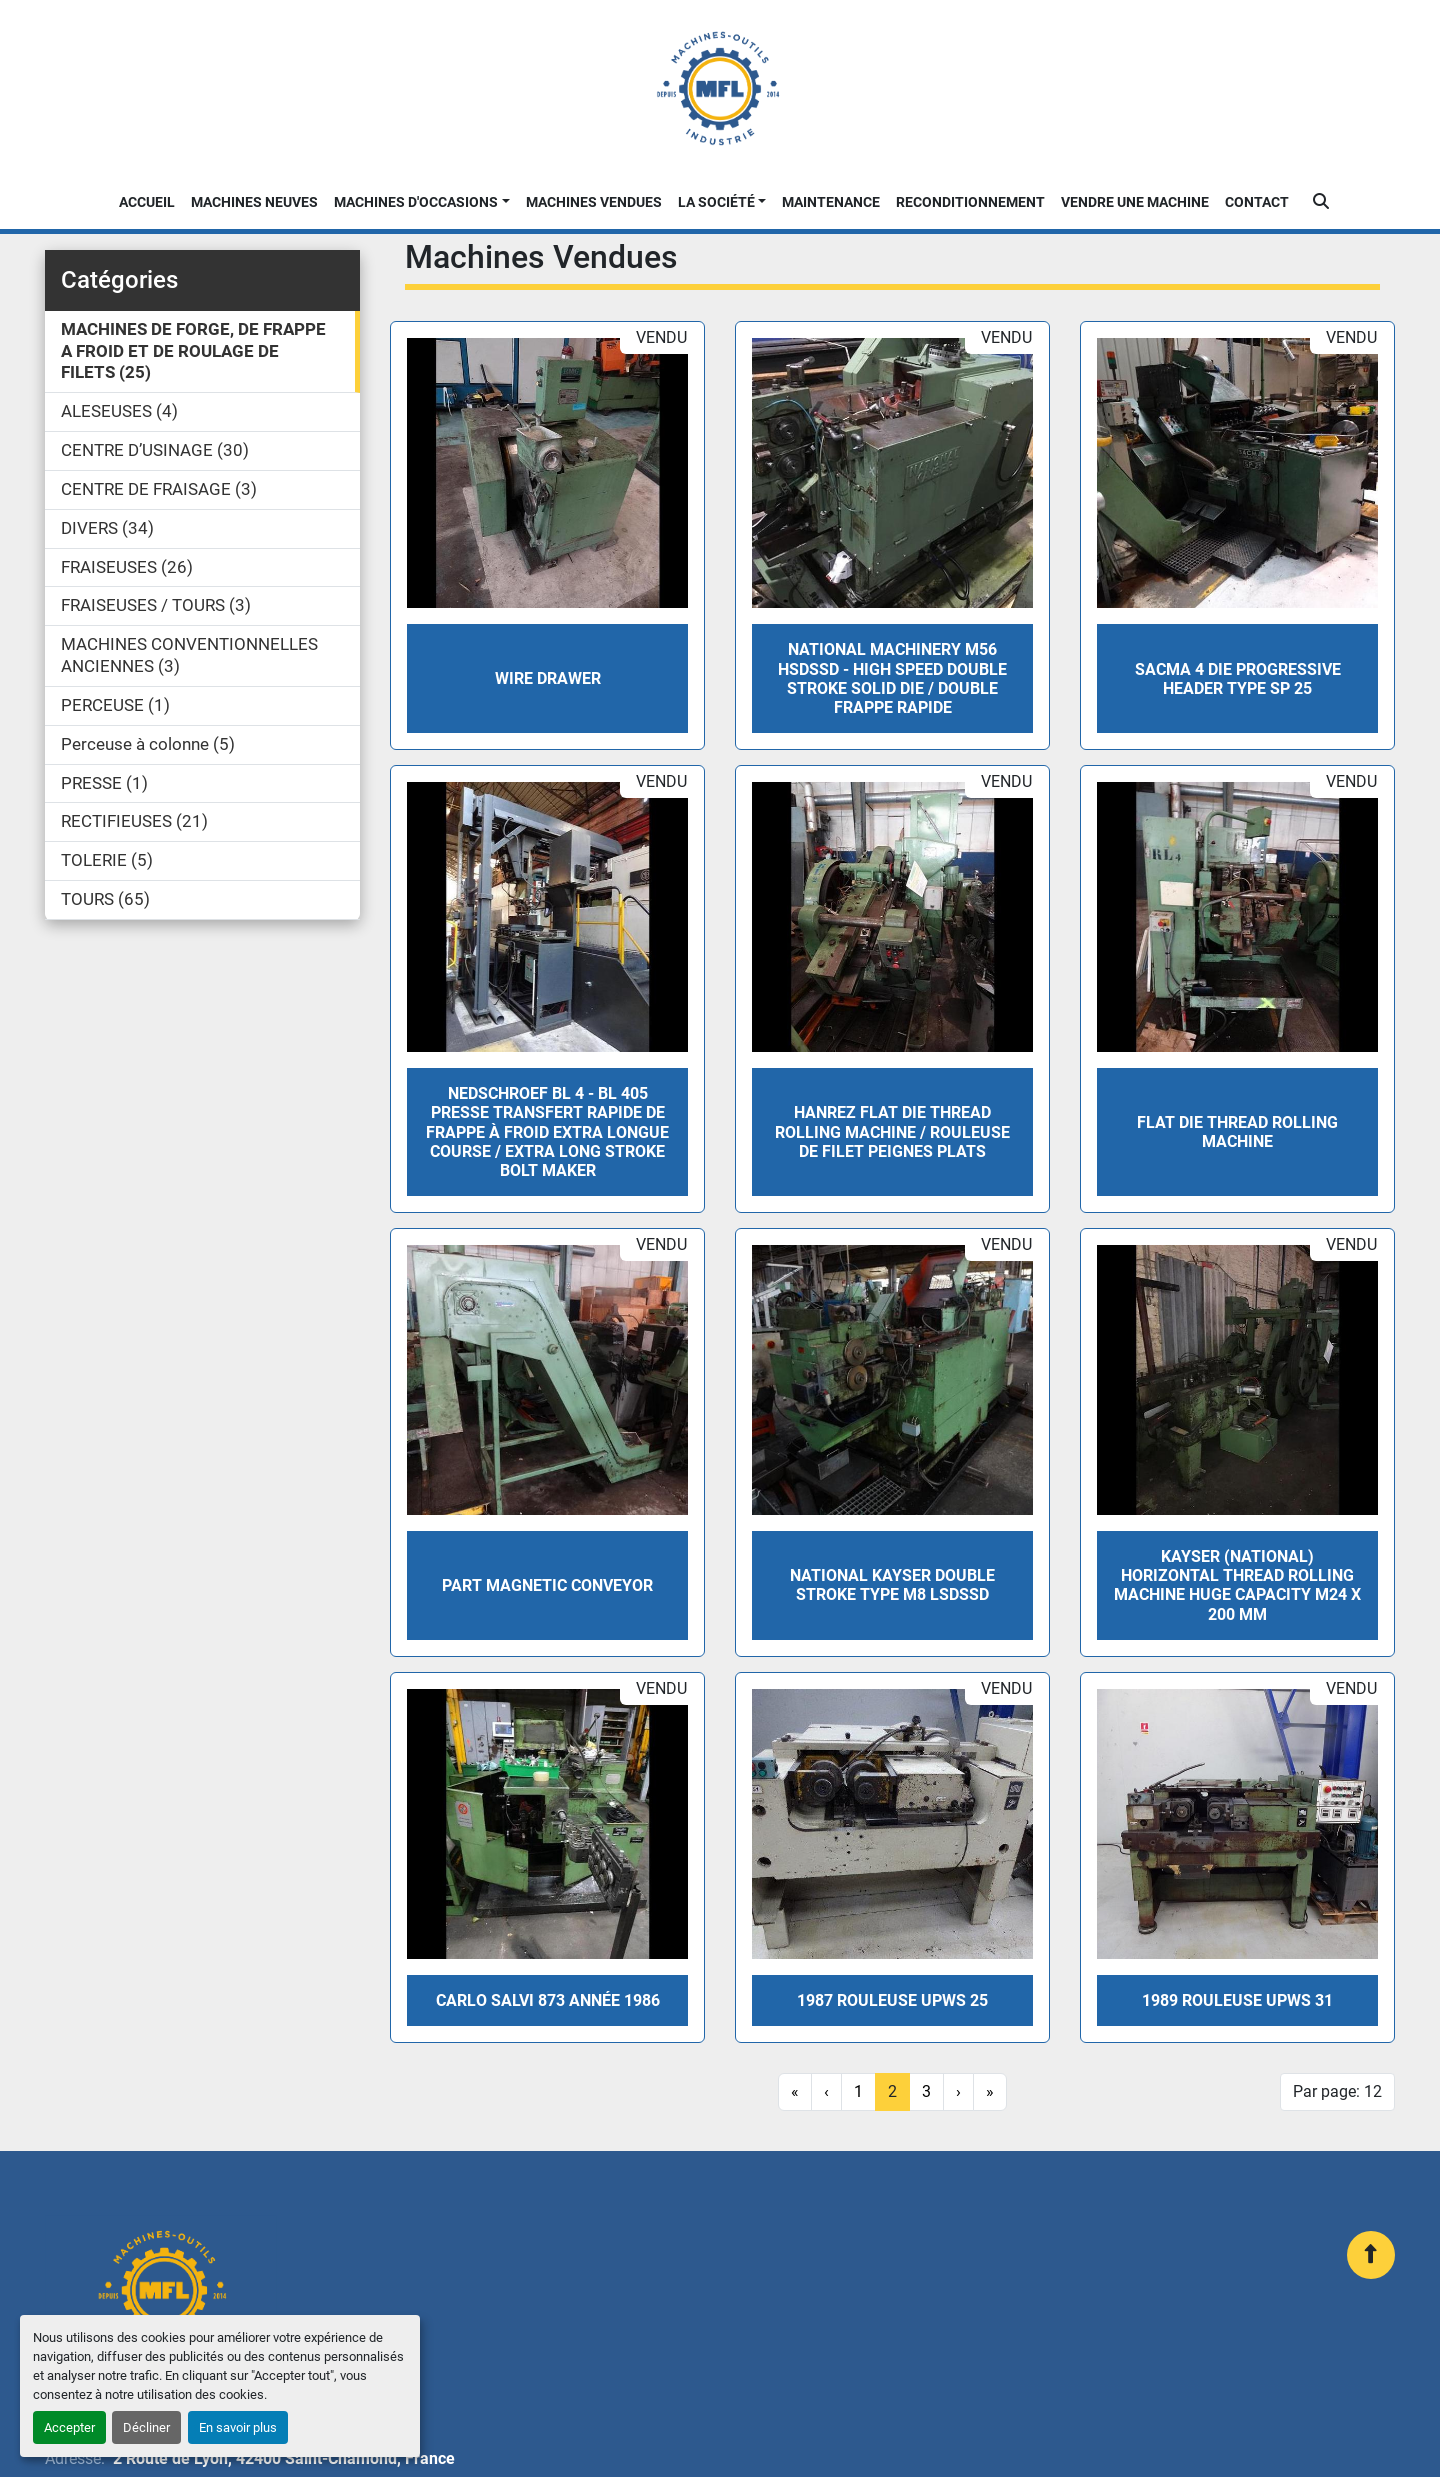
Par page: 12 (1337, 2091)
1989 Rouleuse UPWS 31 (1237, 2000)
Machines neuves (254, 202)
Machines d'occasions (416, 202)
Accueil (147, 202)
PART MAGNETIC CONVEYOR (547, 1585)
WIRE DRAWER (548, 678)
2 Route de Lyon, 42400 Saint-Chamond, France (284, 2458)
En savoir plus (238, 2427)
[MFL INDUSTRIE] (161, 2290)
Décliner (146, 2427)
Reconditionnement (970, 202)
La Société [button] (716, 202)
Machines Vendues (594, 202)
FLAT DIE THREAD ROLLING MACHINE (1237, 1132)
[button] (422, 202)
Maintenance (831, 202)
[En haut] (1371, 2255)
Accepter (69, 2427)
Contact (1257, 202)
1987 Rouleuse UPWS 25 (892, 2000)
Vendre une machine (1135, 202)
